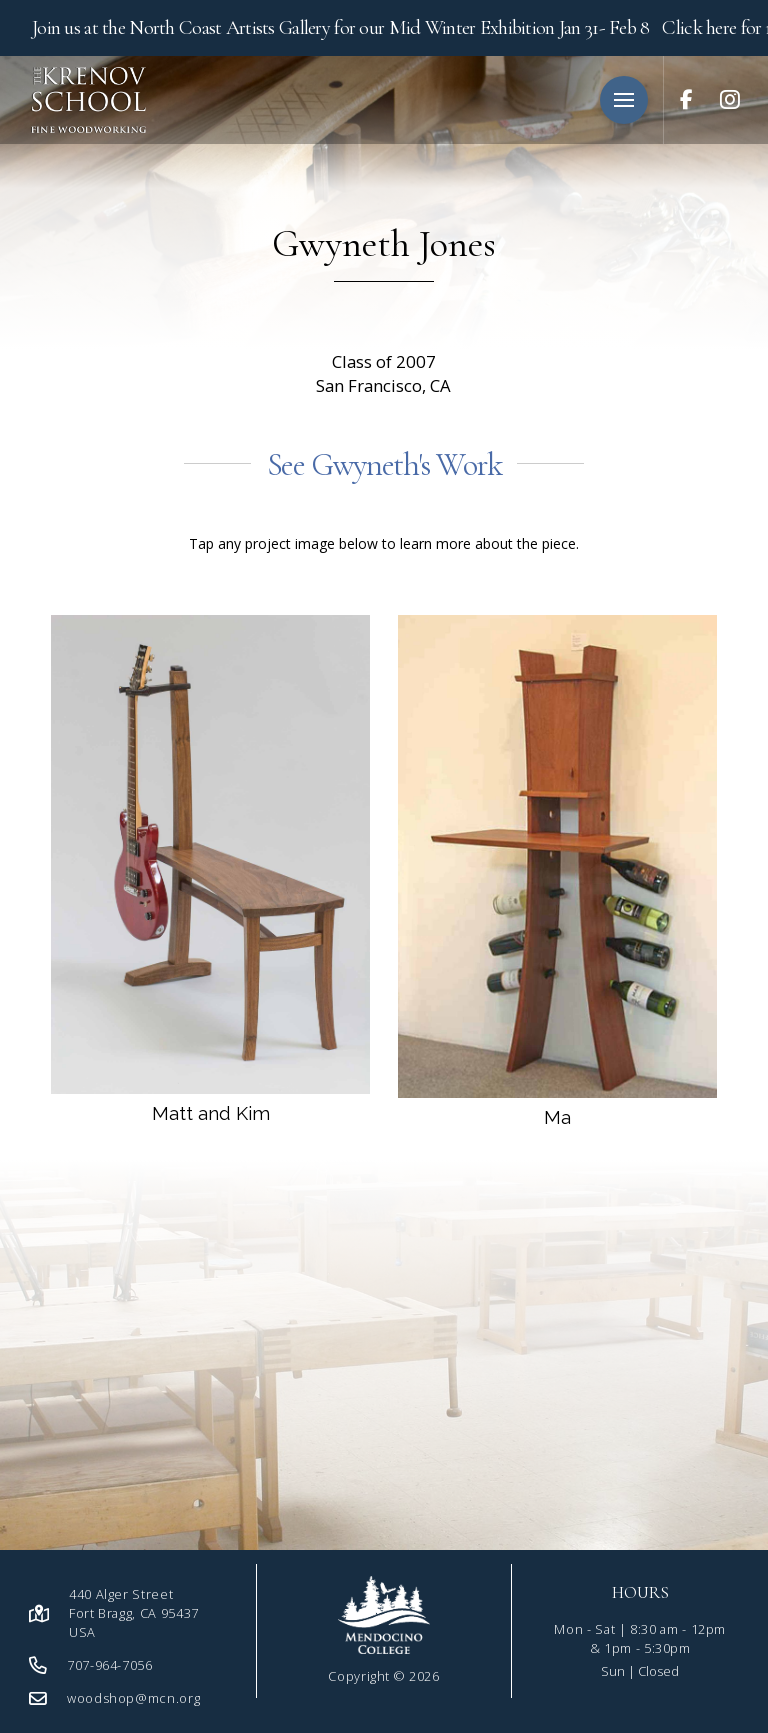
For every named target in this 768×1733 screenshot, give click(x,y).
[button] (624, 100)
